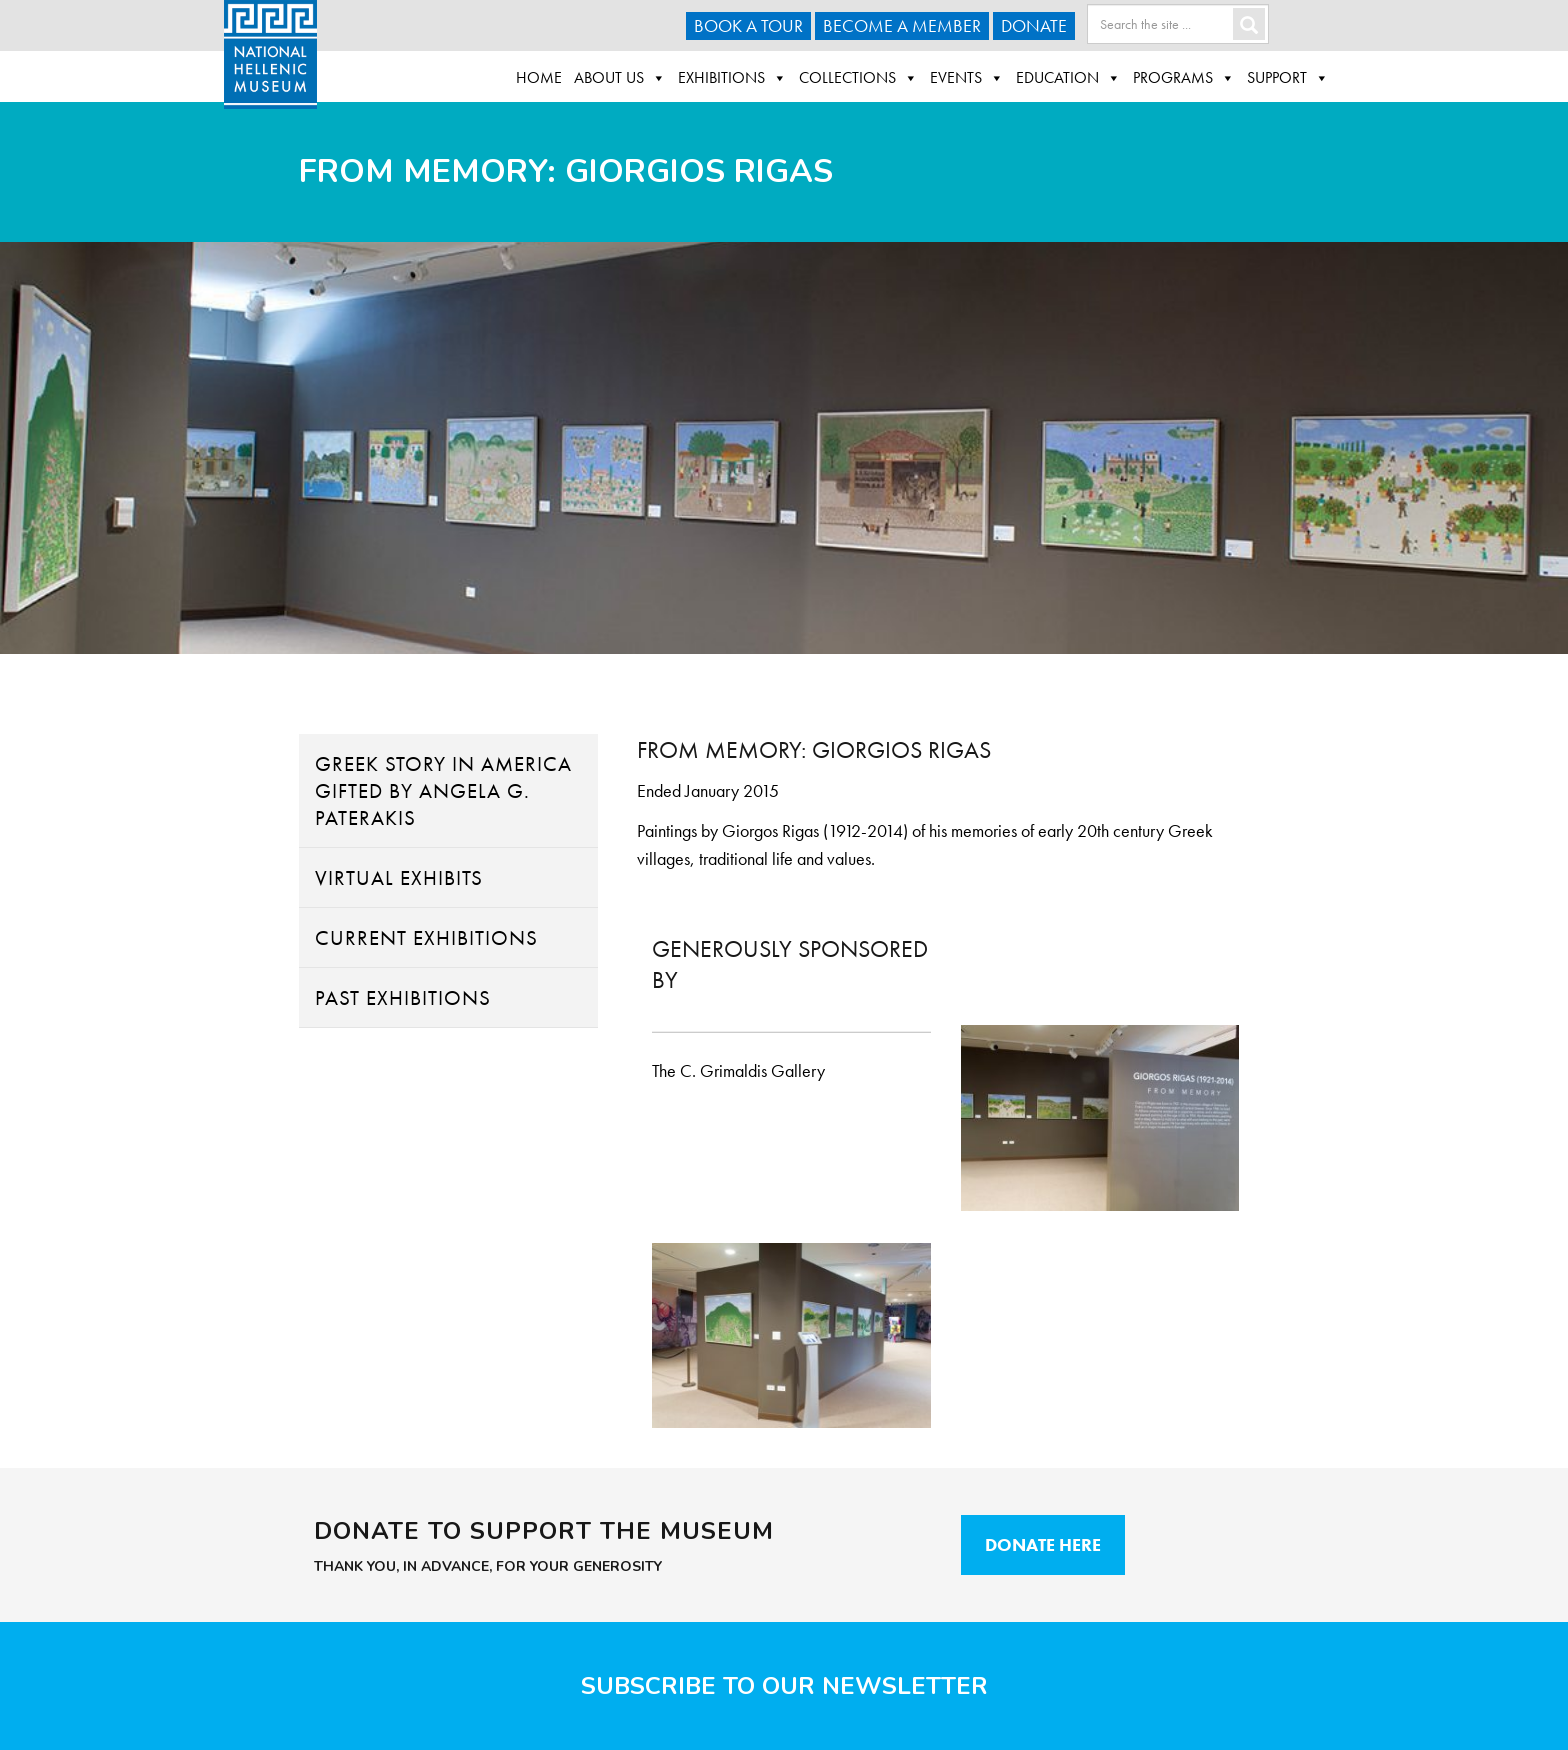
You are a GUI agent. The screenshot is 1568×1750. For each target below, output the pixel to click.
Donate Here (1043, 1544)
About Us (620, 78)
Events (967, 78)
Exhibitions (732, 78)
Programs (1184, 78)
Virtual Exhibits (399, 877)
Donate (1034, 25)
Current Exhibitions (426, 937)
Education (1068, 78)
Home (539, 77)
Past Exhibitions (403, 997)
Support (1288, 78)
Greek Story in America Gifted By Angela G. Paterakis (443, 790)
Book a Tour (748, 25)
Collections (858, 78)
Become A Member (902, 25)
